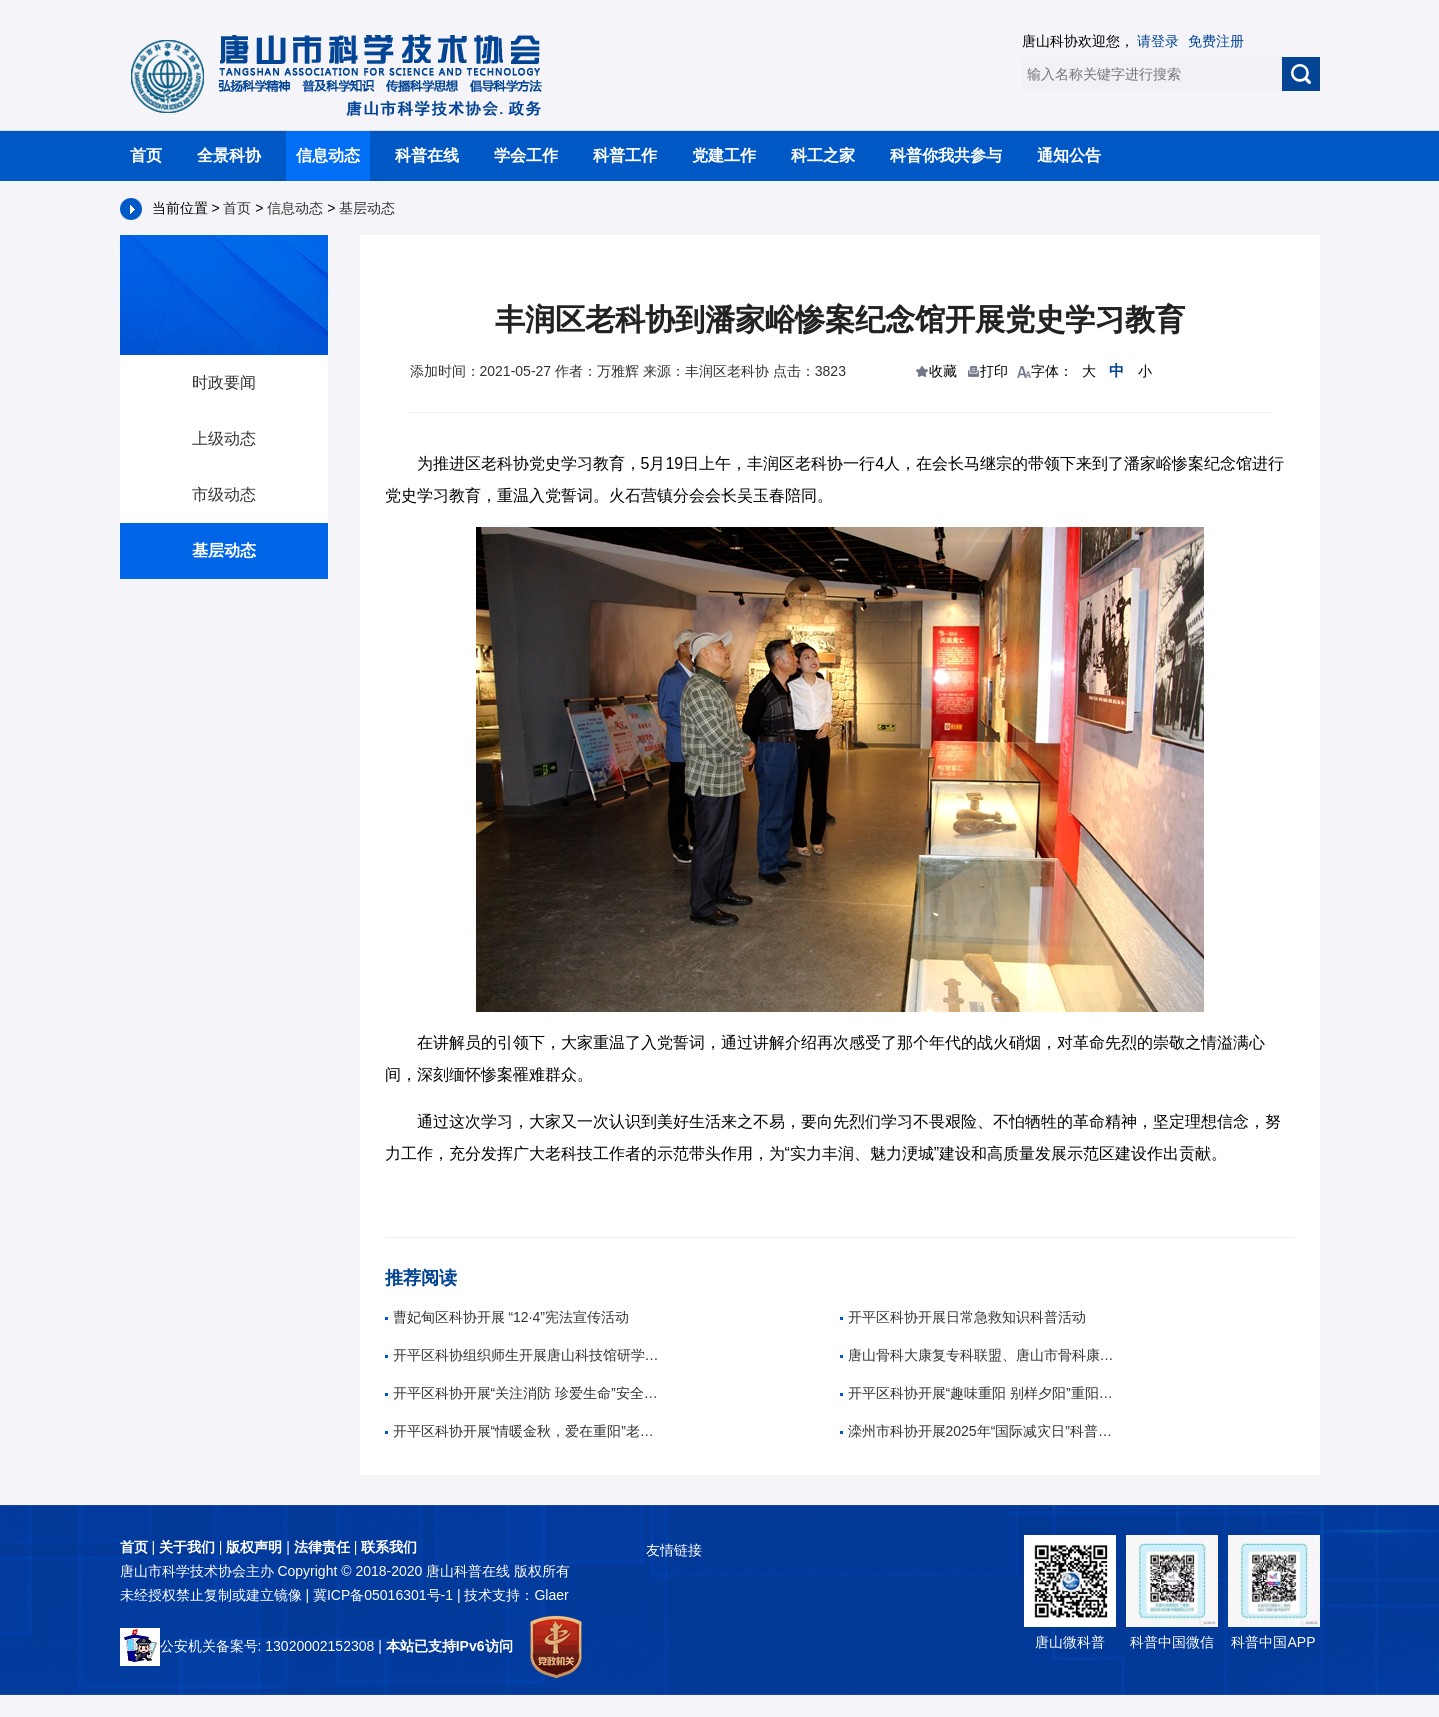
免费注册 (1216, 41)
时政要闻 (224, 382)
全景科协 (229, 155)
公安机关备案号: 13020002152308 (247, 1646)
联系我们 (389, 1547)
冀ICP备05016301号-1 (385, 1595)
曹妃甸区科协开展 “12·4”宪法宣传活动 (507, 1317)
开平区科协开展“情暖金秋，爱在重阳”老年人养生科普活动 (525, 1431)
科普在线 (427, 155)
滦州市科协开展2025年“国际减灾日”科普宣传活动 (980, 1431)
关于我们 (187, 1547)
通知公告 (1069, 155)
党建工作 (724, 155)
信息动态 (328, 155)
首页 (146, 155)
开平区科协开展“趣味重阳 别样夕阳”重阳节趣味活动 (980, 1393)
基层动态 (367, 208)
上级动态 (224, 438)
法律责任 (322, 1547)
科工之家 (823, 155)
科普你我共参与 (946, 155)
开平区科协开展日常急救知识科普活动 (963, 1317)
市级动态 (224, 494)
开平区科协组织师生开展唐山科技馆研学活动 (525, 1355)
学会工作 (526, 155)
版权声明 (254, 1547)
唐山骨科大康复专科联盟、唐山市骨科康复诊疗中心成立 (980, 1355)
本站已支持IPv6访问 (449, 1646)
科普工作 (625, 155)
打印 (994, 371)
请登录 (1158, 41)
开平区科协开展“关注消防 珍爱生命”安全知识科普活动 (525, 1393)
